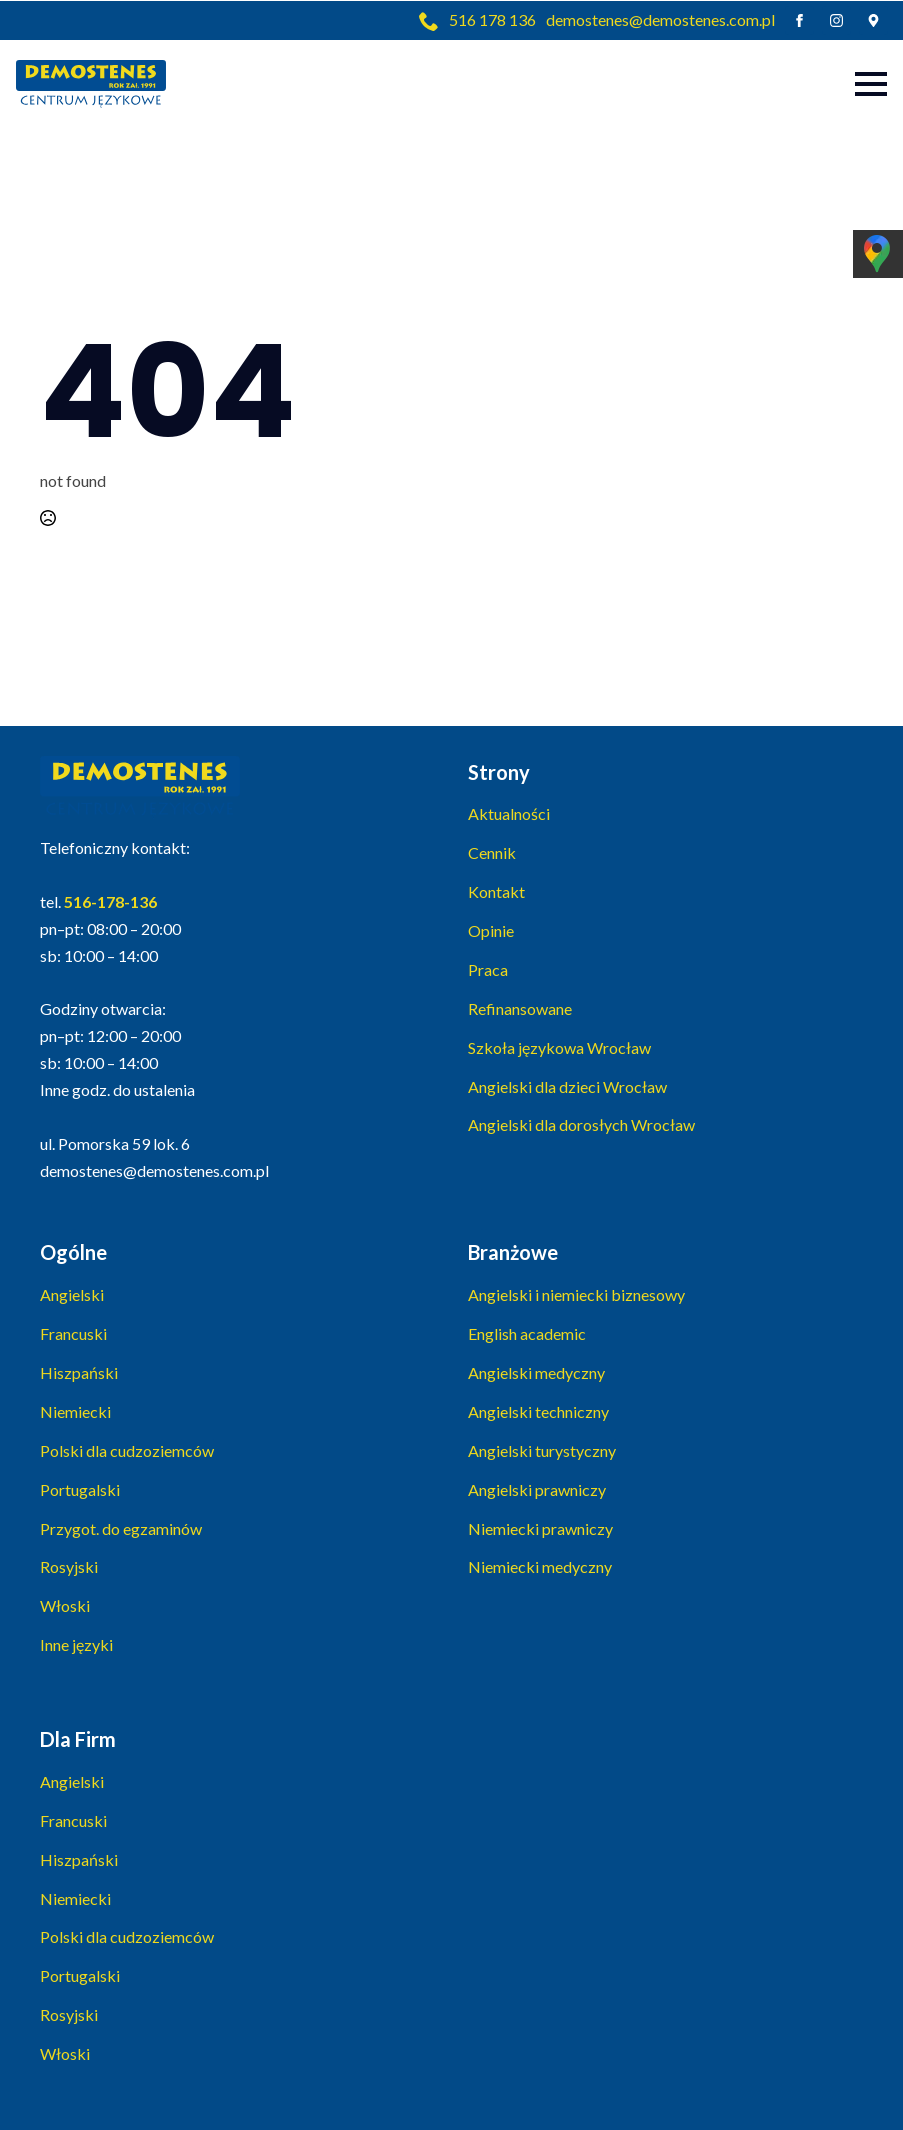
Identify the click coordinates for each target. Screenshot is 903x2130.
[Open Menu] (871, 84)
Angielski (72, 1294)
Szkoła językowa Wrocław (559, 1047)
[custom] (873, 20)
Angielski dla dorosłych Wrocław (581, 1124)
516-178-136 (110, 901)
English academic (527, 1333)
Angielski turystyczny (542, 1450)
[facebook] (799, 20)
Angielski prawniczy (537, 1489)
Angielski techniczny (538, 1411)
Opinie (491, 930)
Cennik (492, 852)
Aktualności (509, 813)
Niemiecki (75, 1411)
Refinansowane (520, 1008)
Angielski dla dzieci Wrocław (567, 1086)
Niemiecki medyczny (540, 1566)
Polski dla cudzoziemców (127, 1450)
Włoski (65, 1605)
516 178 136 (492, 19)
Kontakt (496, 891)
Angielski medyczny (536, 1372)
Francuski (73, 1333)
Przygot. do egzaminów (121, 1528)
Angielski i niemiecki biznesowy (576, 1294)
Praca (488, 969)
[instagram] (836, 20)
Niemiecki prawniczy (540, 1528)
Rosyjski (69, 1566)
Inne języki (76, 1644)
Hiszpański (79, 1372)
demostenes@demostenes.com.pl (660, 19)
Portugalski (80, 1489)
